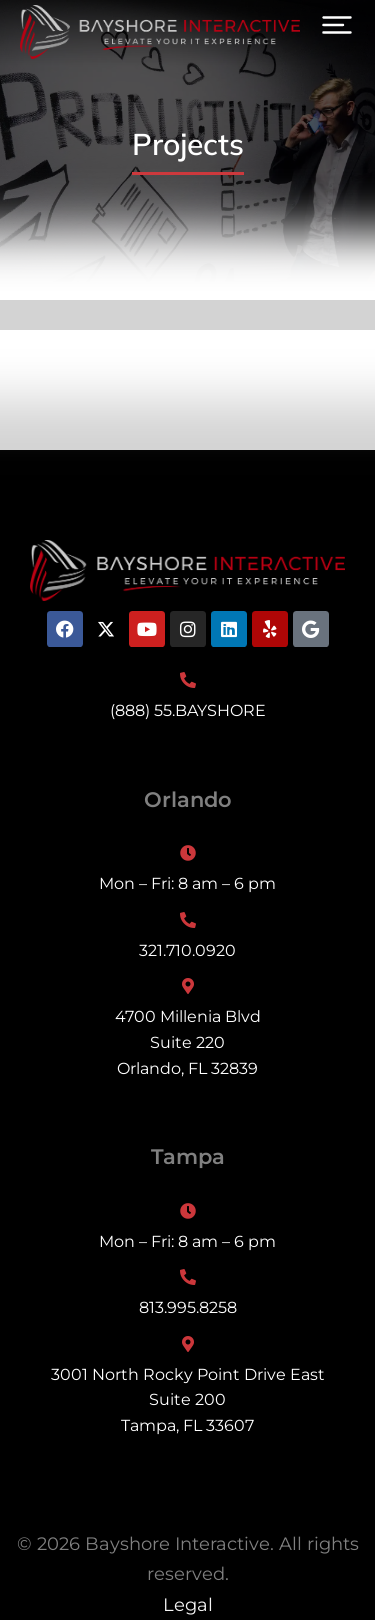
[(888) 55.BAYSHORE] (187, 698)
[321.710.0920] (187, 938)
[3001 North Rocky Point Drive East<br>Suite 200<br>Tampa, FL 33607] (187, 1387)
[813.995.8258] (187, 1295)
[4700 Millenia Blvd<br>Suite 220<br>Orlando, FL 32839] (187, 1029)
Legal (188, 1605)
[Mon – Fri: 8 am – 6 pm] (187, 871)
